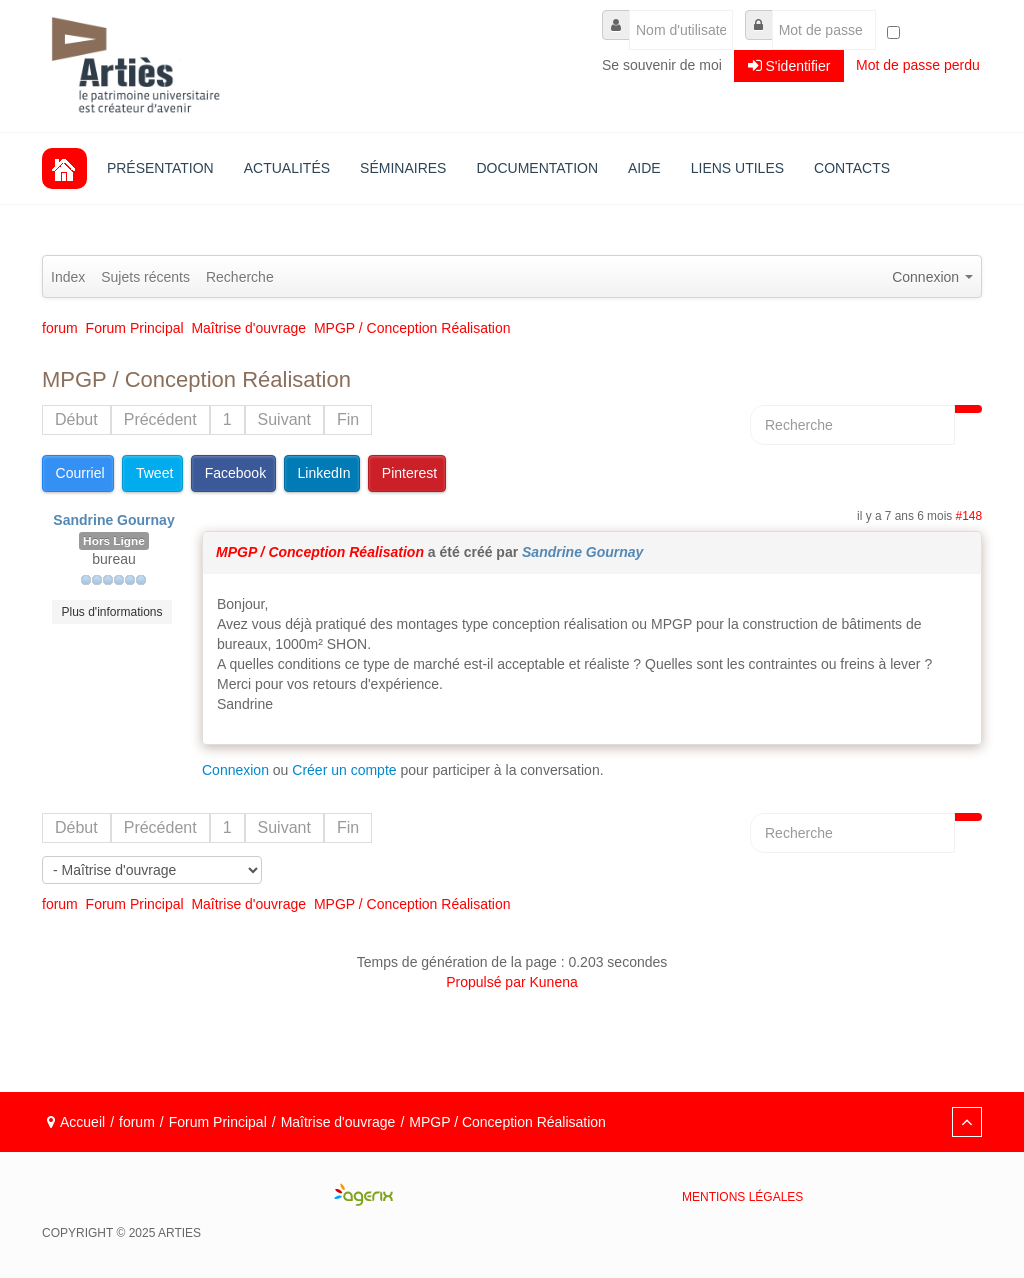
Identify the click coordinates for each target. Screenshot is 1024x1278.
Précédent (160, 419)
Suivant (284, 419)
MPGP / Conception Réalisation (320, 552)
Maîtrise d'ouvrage (338, 1122)
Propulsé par (487, 982)
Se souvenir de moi (662, 65)
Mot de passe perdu (918, 65)
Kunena (554, 982)
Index (68, 277)
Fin (348, 419)
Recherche (240, 277)
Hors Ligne (114, 541)
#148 (969, 516)
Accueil (82, 1122)
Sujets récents (145, 277)
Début (76, 419)
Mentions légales (742, 1197)
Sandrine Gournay (113, 520)
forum (137, 1122)
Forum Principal (218, 1122)
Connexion (235, 770)
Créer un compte (344, 770)
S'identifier (789, 65)
